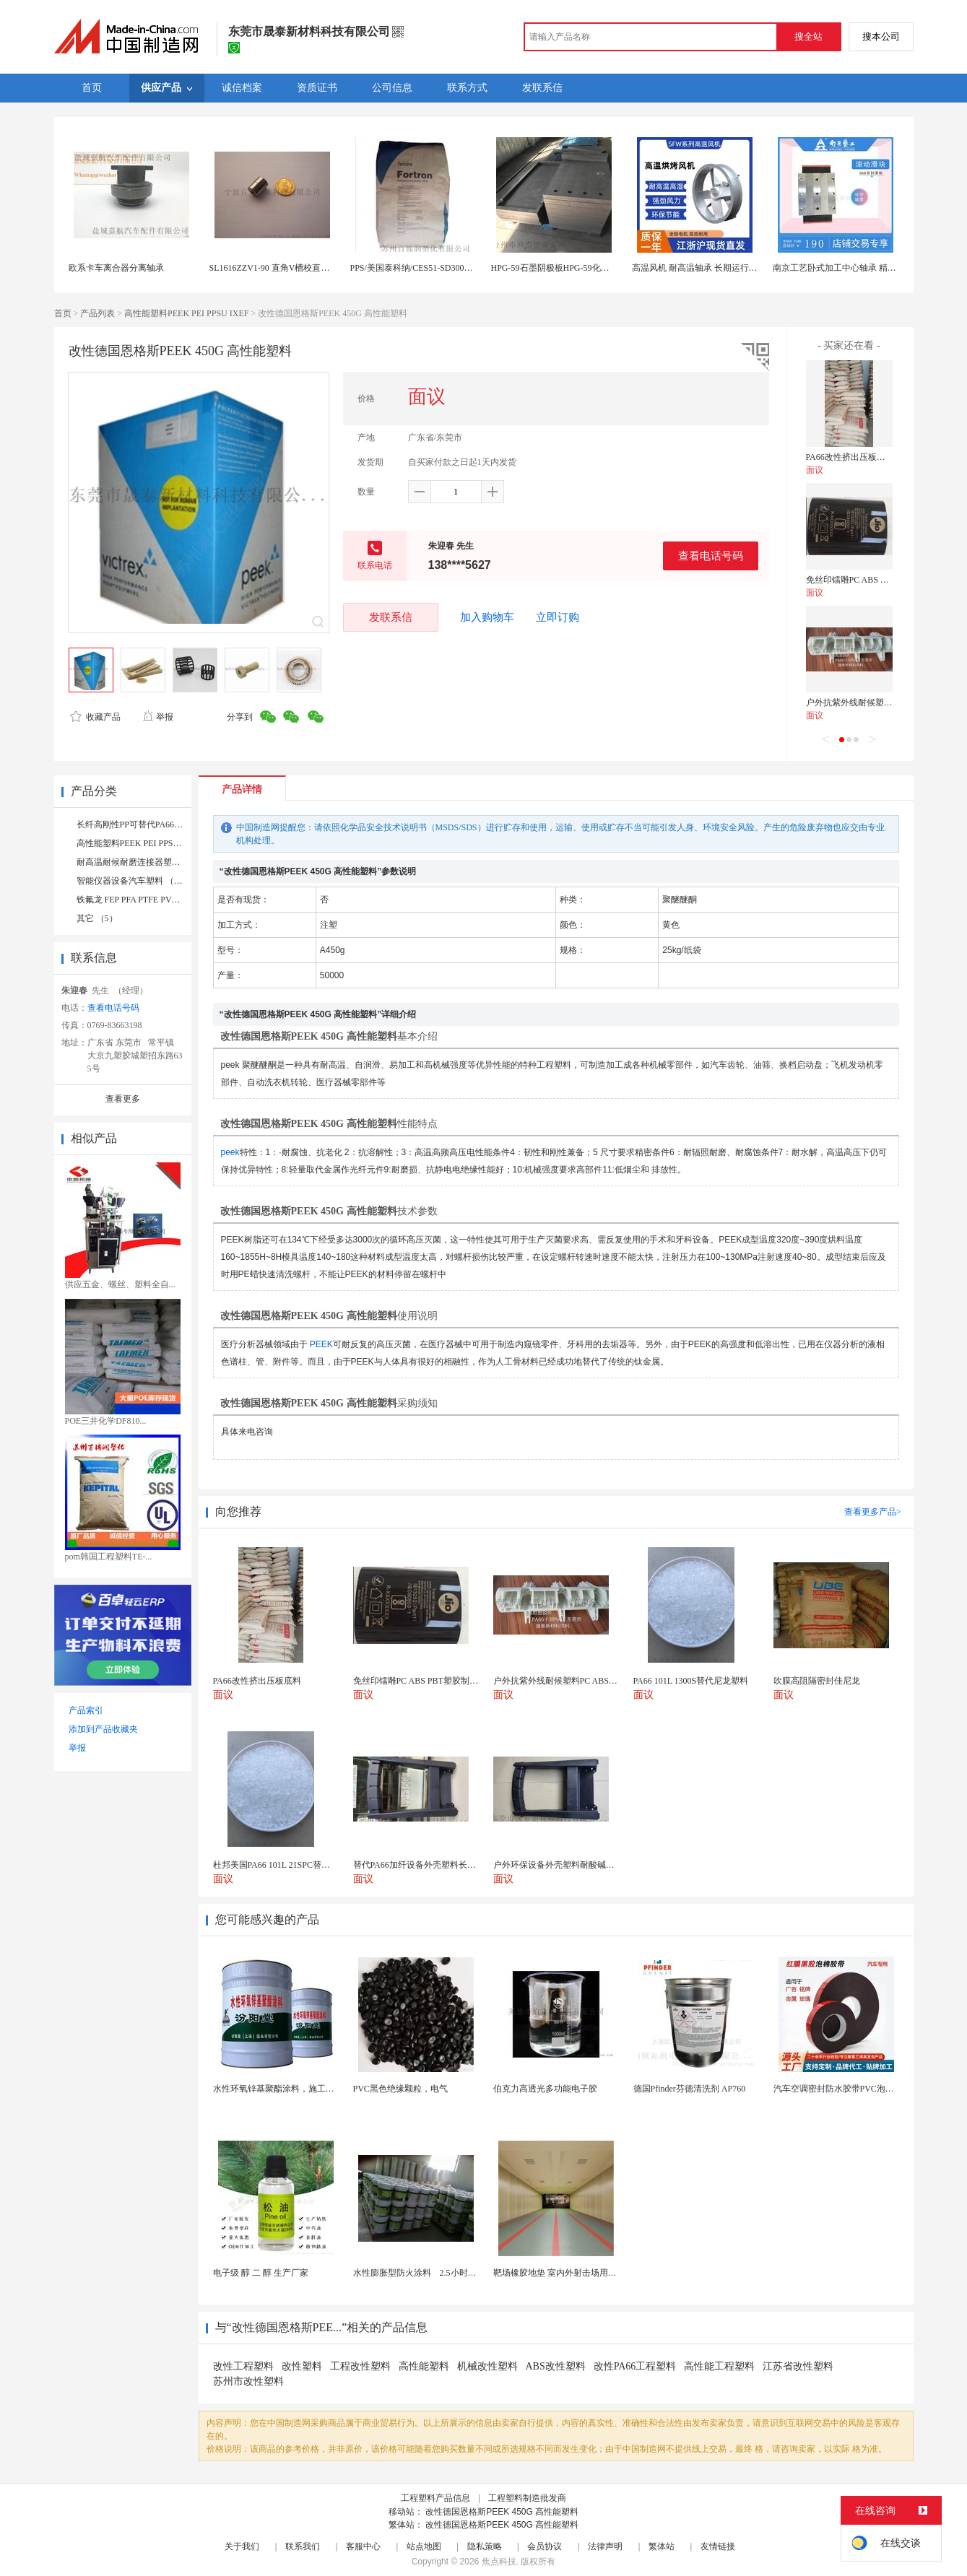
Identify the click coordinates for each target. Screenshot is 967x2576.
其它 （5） (97, 918)
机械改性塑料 (487, 2366)
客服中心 (363, 2546)
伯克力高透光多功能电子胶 (545, 2089)
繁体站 (662, 2546)
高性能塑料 (424, 2366)
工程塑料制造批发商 (527, 2498)
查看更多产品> (872, 1512)
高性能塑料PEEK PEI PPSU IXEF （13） (153, 843)
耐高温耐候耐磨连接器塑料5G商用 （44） (157, 862)
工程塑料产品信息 (435, 2498)
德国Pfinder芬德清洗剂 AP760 (689, 2089)
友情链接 (718, 2546)
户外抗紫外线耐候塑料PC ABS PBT (873, 702)
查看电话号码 (710, 555)
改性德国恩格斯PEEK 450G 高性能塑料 (501, 2512)
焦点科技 (499, 2562)
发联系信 (390, 617)
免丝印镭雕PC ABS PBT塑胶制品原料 (877, 580)
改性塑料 (302, 2366)
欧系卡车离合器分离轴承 (116, 268)
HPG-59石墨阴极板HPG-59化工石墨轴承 (567, 268)
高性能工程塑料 (719, 2366)
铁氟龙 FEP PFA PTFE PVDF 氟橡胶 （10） (158, 900)
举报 (157, 717)
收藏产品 (95, 717)
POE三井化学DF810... (106, 1421)
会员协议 (544, 2546)
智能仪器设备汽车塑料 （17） (134, 881)
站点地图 (424, 2546)
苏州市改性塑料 (248, 2381)
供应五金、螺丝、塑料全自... (120, 1284)
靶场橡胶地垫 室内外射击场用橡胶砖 (563, 2273)
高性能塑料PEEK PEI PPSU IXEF (186, 313)
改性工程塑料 (243, 2366)
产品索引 (86, 1710)
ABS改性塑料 (556, 2366)
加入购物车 (487, 617)
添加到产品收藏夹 (103, 1729)
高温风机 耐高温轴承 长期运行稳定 (699, 268)
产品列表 (97, 313)
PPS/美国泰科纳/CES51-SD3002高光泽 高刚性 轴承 (446, 268)
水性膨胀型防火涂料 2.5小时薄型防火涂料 (436, 2273)
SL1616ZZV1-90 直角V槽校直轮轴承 (278, 268)
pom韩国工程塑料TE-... (108, 1557)
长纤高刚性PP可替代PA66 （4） (138, 824)
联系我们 (302, 2546)
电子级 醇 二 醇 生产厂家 (260, 2273)
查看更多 (122, 1099)
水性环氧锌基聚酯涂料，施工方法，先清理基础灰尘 (312, 2089)
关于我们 (242, 2546)
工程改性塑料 (360, 2366)
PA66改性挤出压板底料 (850, 457)
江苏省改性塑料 (798, 2366)
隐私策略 (484, 2546)
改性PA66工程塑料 (635, 2366)
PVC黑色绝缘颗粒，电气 (400, 2089)
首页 (62, 313)
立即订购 (557, 617)
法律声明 (605, 2546)
